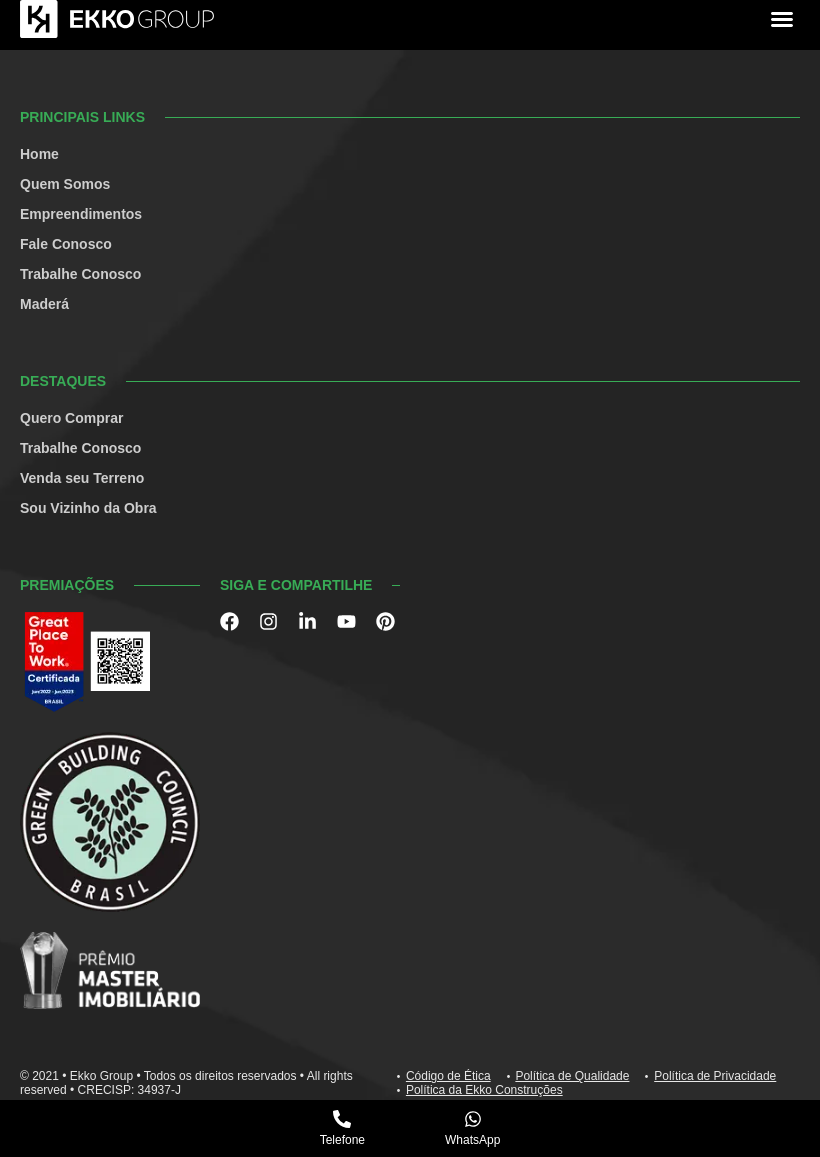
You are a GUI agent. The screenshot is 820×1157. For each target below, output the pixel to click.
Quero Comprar (71, 418)
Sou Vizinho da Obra (88, 508)
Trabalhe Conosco (80, 274)
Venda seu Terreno (82, 478)
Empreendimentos (81, 214)
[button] (782, 19)
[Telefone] (342, 1119)
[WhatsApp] (473, 1119)
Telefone (342, 1140)
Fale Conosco (66, 244)
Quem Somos (65, 184)
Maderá (44, 304)
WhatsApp (472, 1140)
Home (39, 154)
